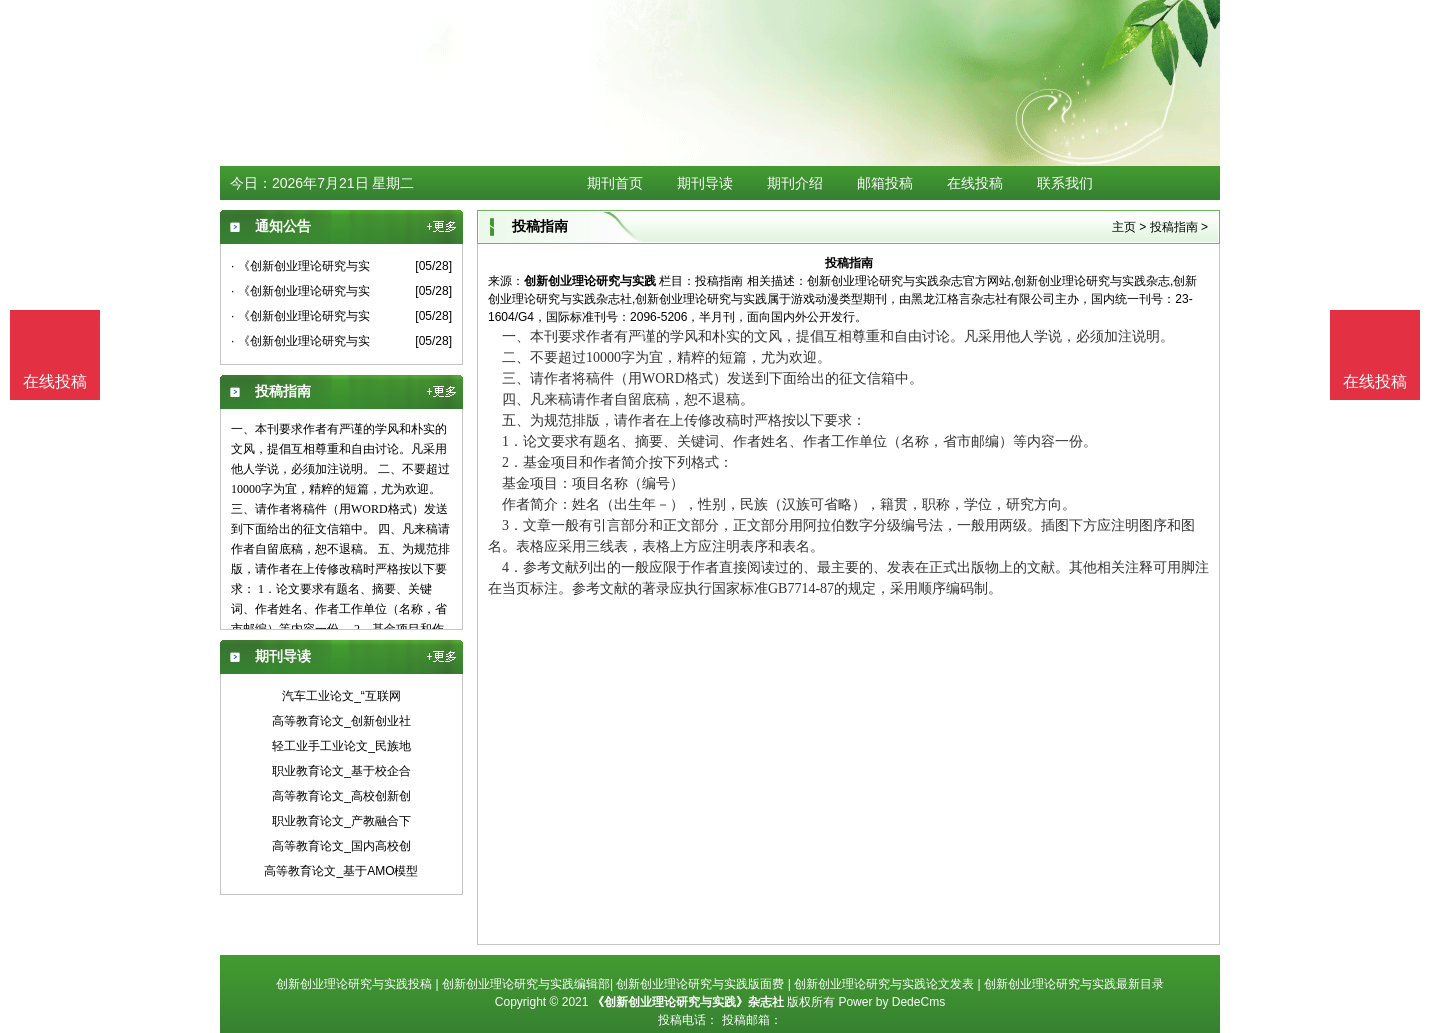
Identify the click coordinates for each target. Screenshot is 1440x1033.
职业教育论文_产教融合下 (341, 821)
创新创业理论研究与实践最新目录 (1074, 984)
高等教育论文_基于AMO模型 (341, 871)
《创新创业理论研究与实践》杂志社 (688, 1002)
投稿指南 (1174, 227)
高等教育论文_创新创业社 (341, 721)
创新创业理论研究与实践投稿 (354, 984)
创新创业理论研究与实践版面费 (700, 984)
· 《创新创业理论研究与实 (300, 266)
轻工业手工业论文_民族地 (341, 746)
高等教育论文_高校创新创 (341, 796)
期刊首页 (615, 183)
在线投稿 (975, 183)
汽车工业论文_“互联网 (341, 696)
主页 (1124, 227)
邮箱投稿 (885, 183)
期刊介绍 (795, 183)
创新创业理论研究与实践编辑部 (526, 984)
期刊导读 (705, 183)
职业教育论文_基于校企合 (341, 771)
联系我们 (1065, 183)
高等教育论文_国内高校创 (341, 846)
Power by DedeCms (891, 1002)
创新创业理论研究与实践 (590, 281)
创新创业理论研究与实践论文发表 (884, 984)
